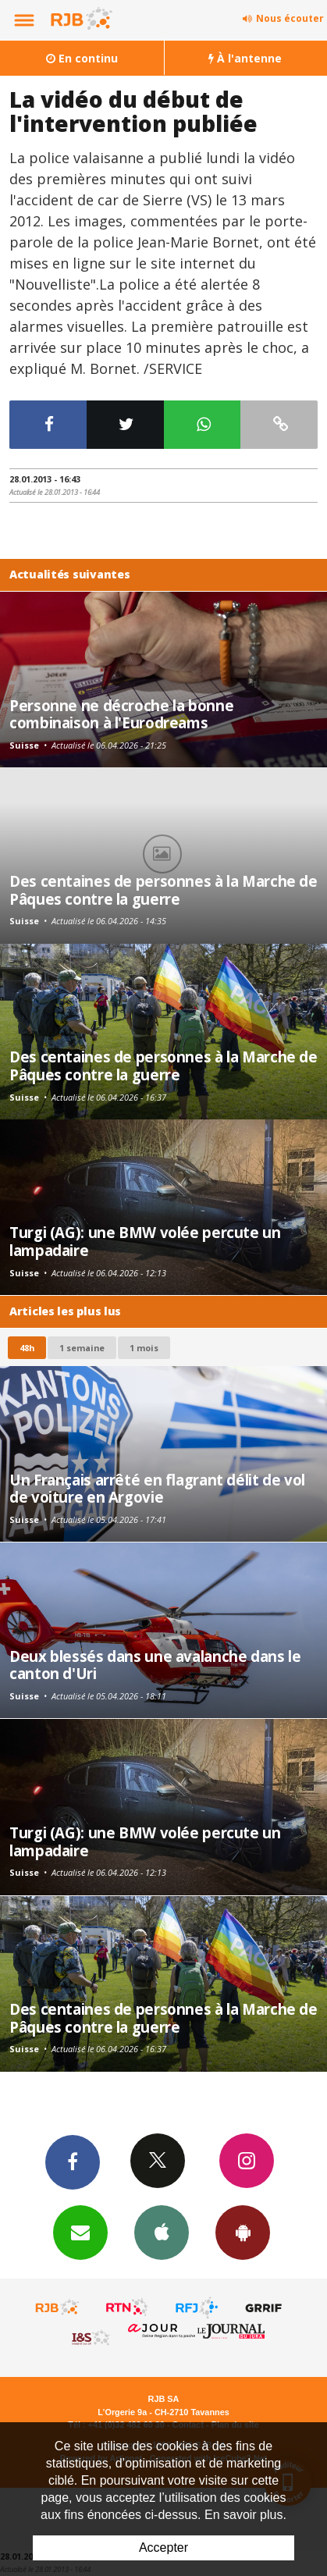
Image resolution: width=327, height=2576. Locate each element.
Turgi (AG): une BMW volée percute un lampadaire (145, 1240)
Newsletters (80, 2231)
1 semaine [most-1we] (82, 1348)
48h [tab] (27, 1348)
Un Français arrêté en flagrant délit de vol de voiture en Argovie (157, 1488)
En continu (82, 58)
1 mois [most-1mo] (144, 1348)
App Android (242, 2231)
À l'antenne (245, 58)
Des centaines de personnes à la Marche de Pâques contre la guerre (163, 889)
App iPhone (161, 2231)
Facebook (72, 2161)
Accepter (163, 2547)
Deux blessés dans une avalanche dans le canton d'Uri (154, 1664)
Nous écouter (290, 18)
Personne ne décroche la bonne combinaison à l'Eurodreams (121, 714)
